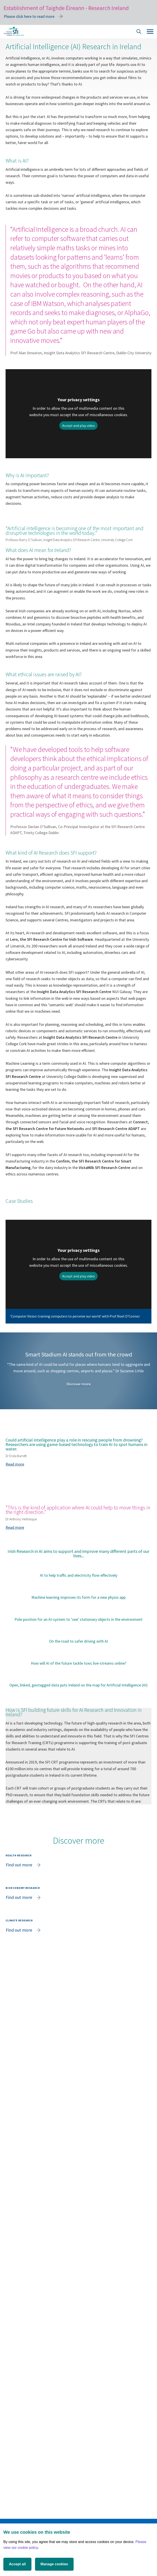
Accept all (17, 2564)
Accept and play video (78, 425)
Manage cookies (54, 2564)
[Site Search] (139, 32)
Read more (15, 1464)
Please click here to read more (29, 16)
